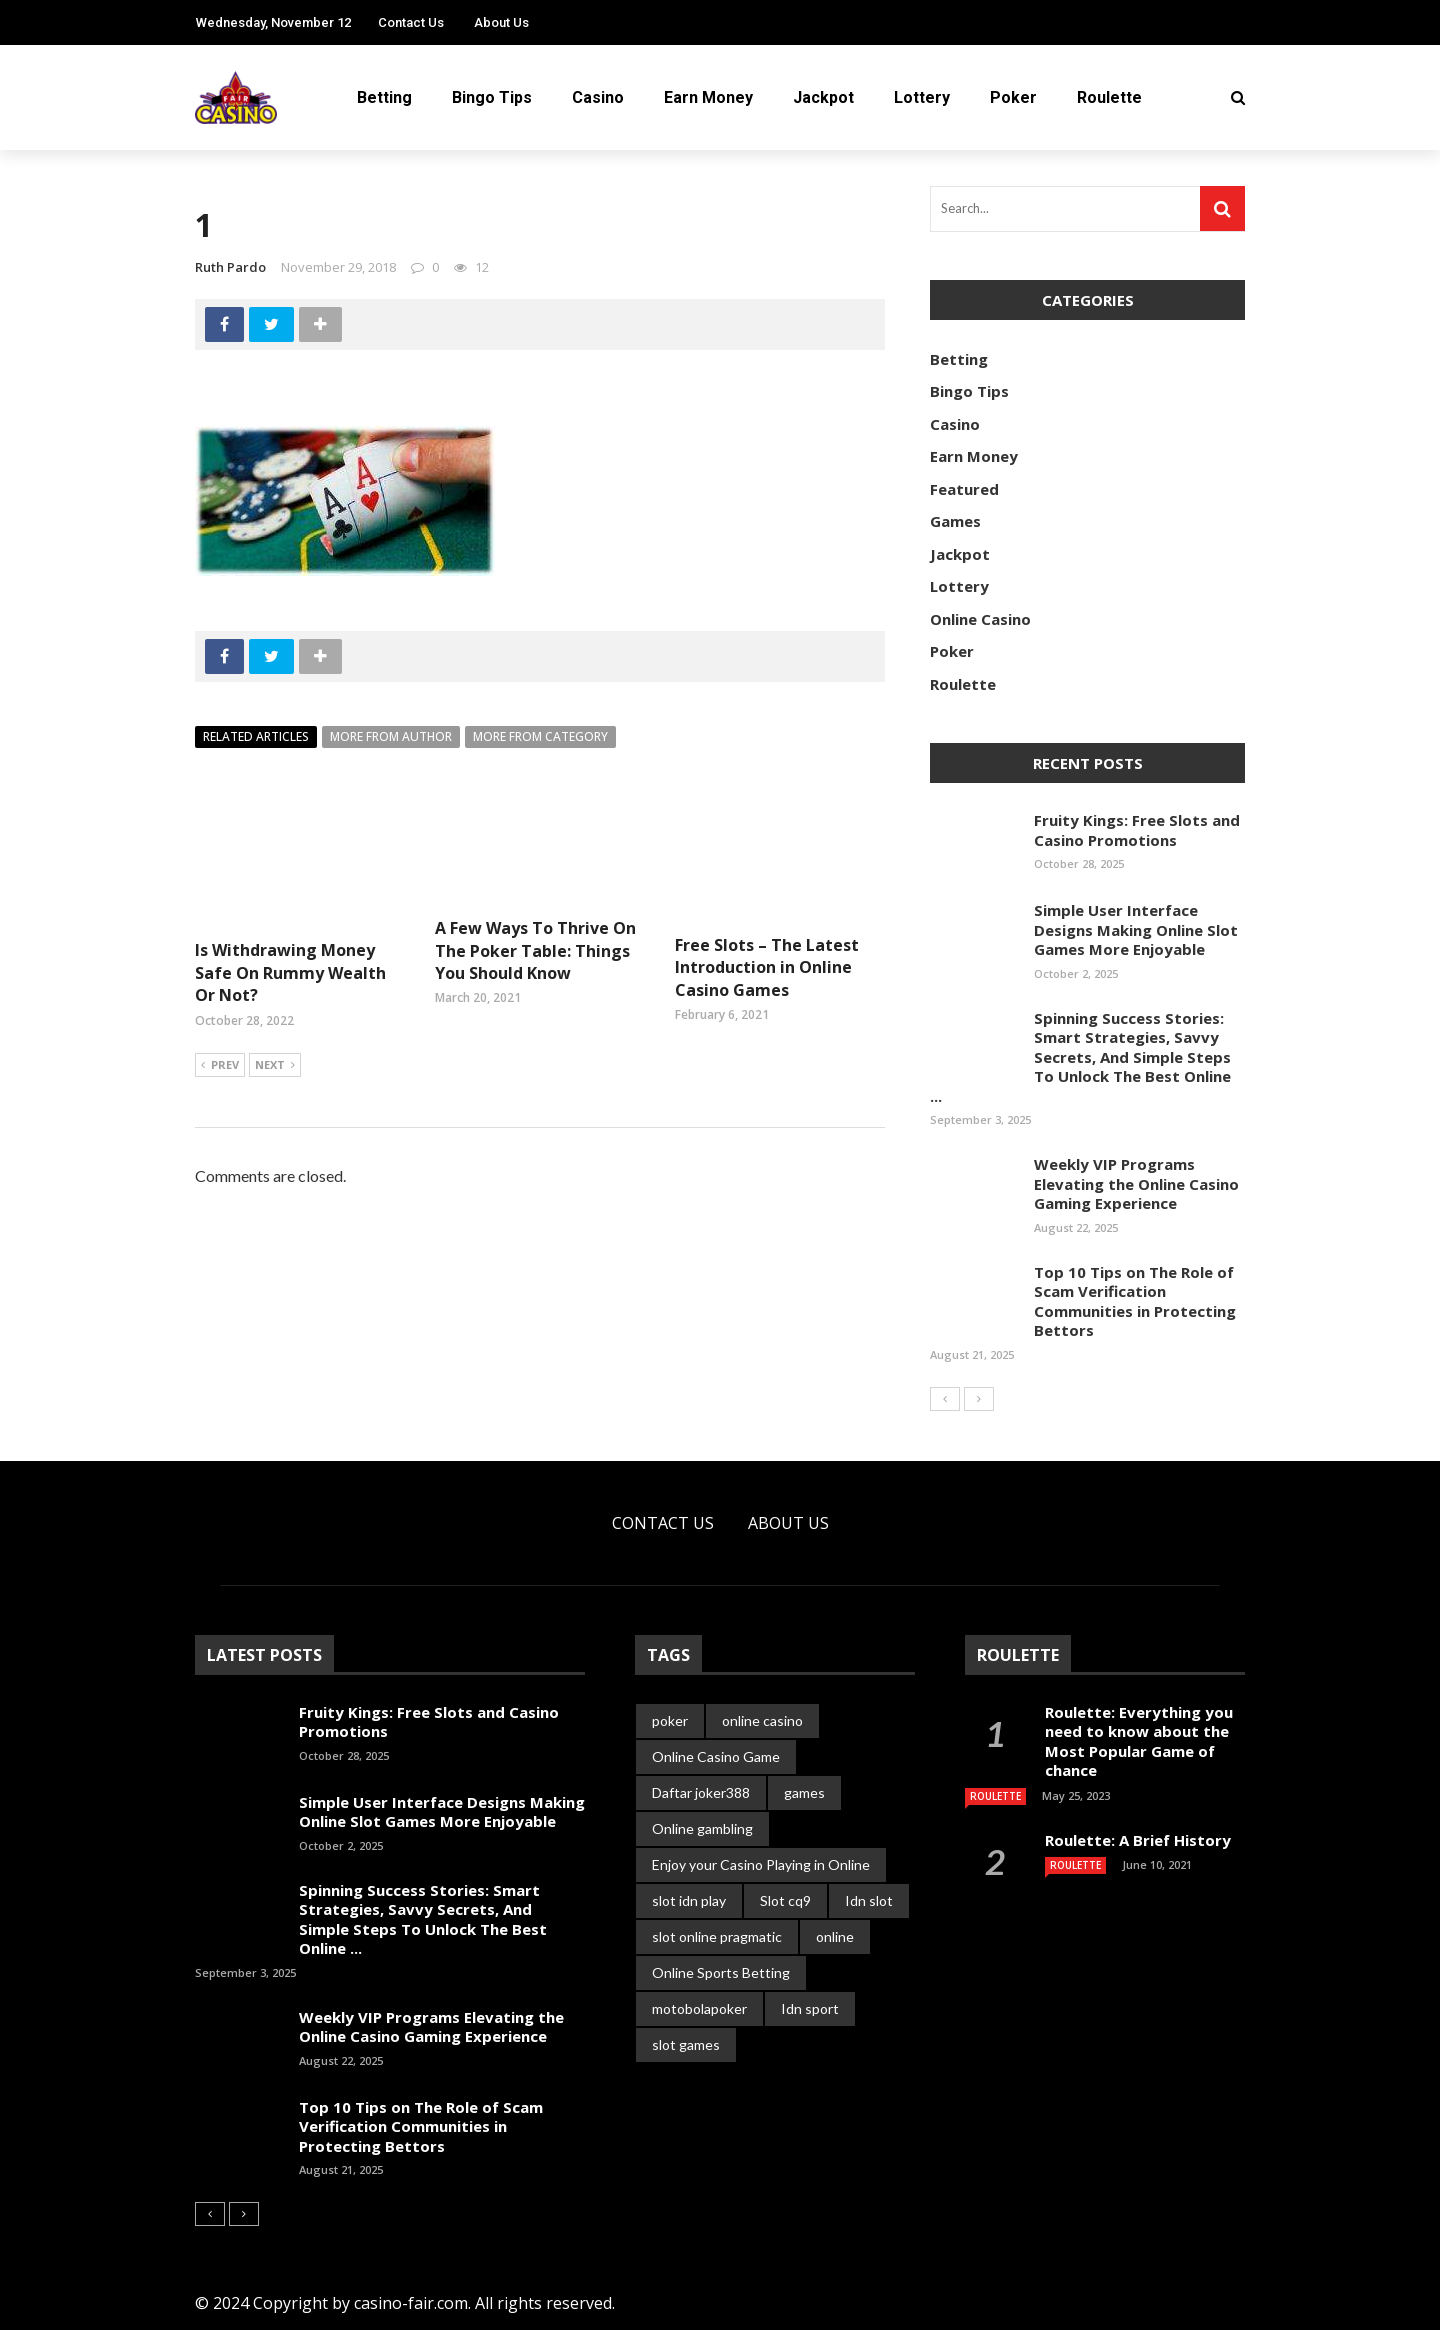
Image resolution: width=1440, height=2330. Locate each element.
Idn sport (810, 2008)
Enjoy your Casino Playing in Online (761, 1864)
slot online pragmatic (717, 1936)
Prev (220, 1066)
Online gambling (702, 1828)
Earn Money (708, 97)
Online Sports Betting (721, 1972)
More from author (391, 736)
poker (670, 1720)
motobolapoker (699, 2008)
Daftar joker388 (701, 1792)
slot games (686, 2044)
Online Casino (980, 619)
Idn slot (869, 1900)
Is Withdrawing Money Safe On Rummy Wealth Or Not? (290, 972)
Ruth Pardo (230, 267)
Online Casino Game (716, 1756)
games (804, 1792)
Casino (598, 97)
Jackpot (823, 97)
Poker (1013, 97)
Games (955, 521)
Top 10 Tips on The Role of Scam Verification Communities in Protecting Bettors (1135, 1301)
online (835, 1936)
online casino (762, 1720)
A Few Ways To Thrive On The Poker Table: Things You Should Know (535, 950)
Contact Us (411, 22)
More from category (540, 736)
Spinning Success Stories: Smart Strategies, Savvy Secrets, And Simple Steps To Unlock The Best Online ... (1080, 1057)
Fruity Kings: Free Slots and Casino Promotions (1137, 830)
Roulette (1109, 97)
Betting (384, 97)
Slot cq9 (785, 1900)
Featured (964, 489)
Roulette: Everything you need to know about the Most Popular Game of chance (1139, 1741)
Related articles (256, 736)
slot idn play (689, 1900)
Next (275, 1066)
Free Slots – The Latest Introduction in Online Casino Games (767, 967)
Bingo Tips (492, 97)
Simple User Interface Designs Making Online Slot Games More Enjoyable (1136, 929)
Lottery (922, 97)
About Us (501, 22)
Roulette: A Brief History (1138, 1840)
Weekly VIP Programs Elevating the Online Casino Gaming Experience (1136, 1183)
